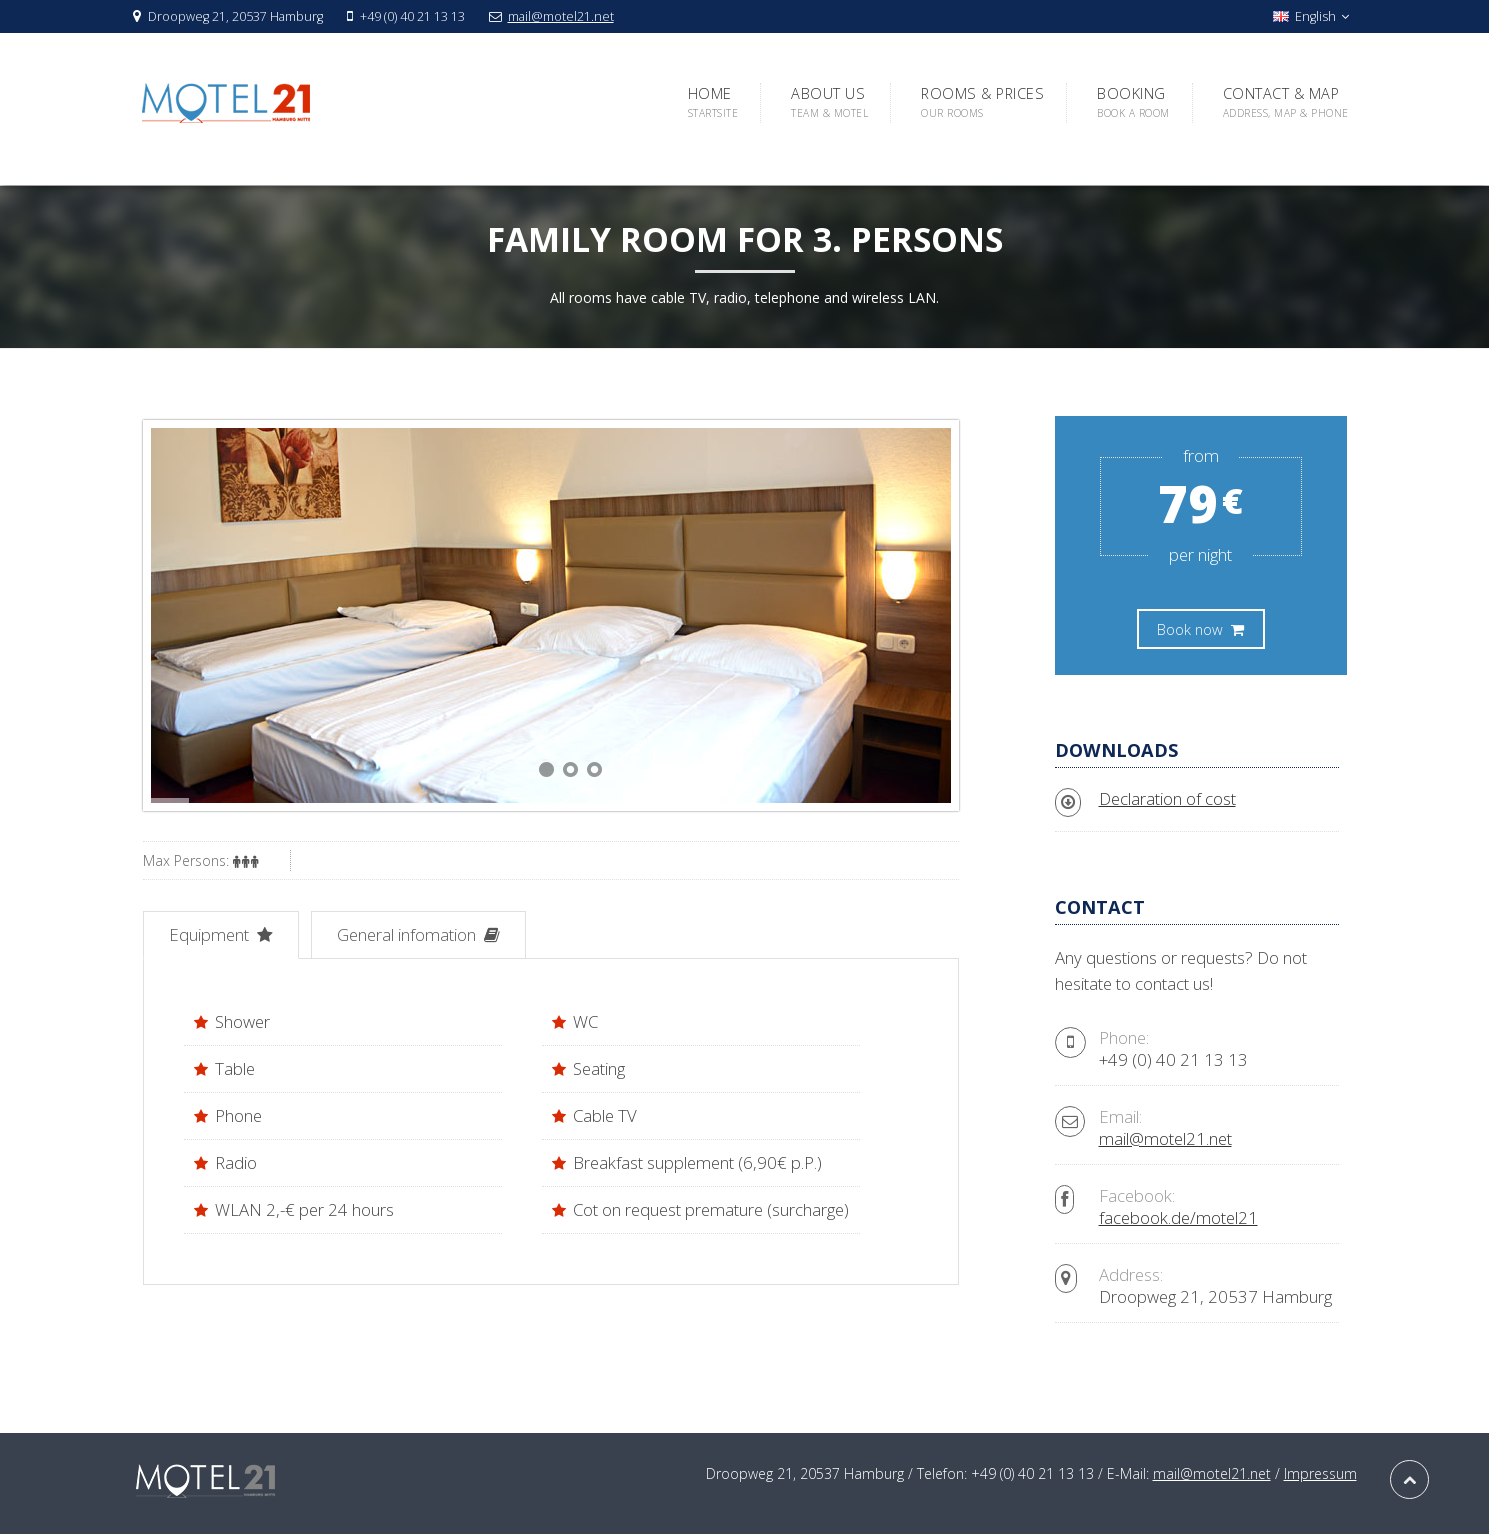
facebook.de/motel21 (1178, 1217)
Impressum (1320, 1473)
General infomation (418, 934)
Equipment (221, 934)
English (1311, 16)
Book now (1201, 629)
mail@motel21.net (561, 16)
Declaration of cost (1167, 798)
